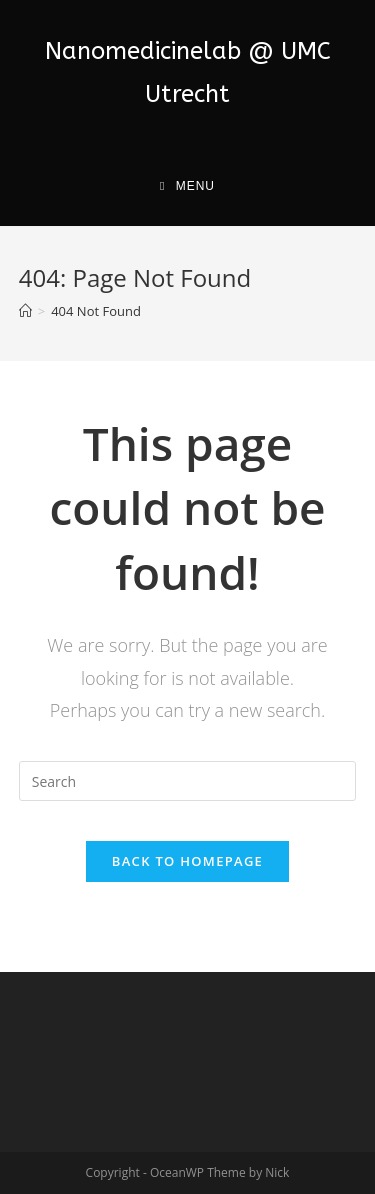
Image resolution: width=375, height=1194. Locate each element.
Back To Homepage (187, 861)
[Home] (25, 311)
